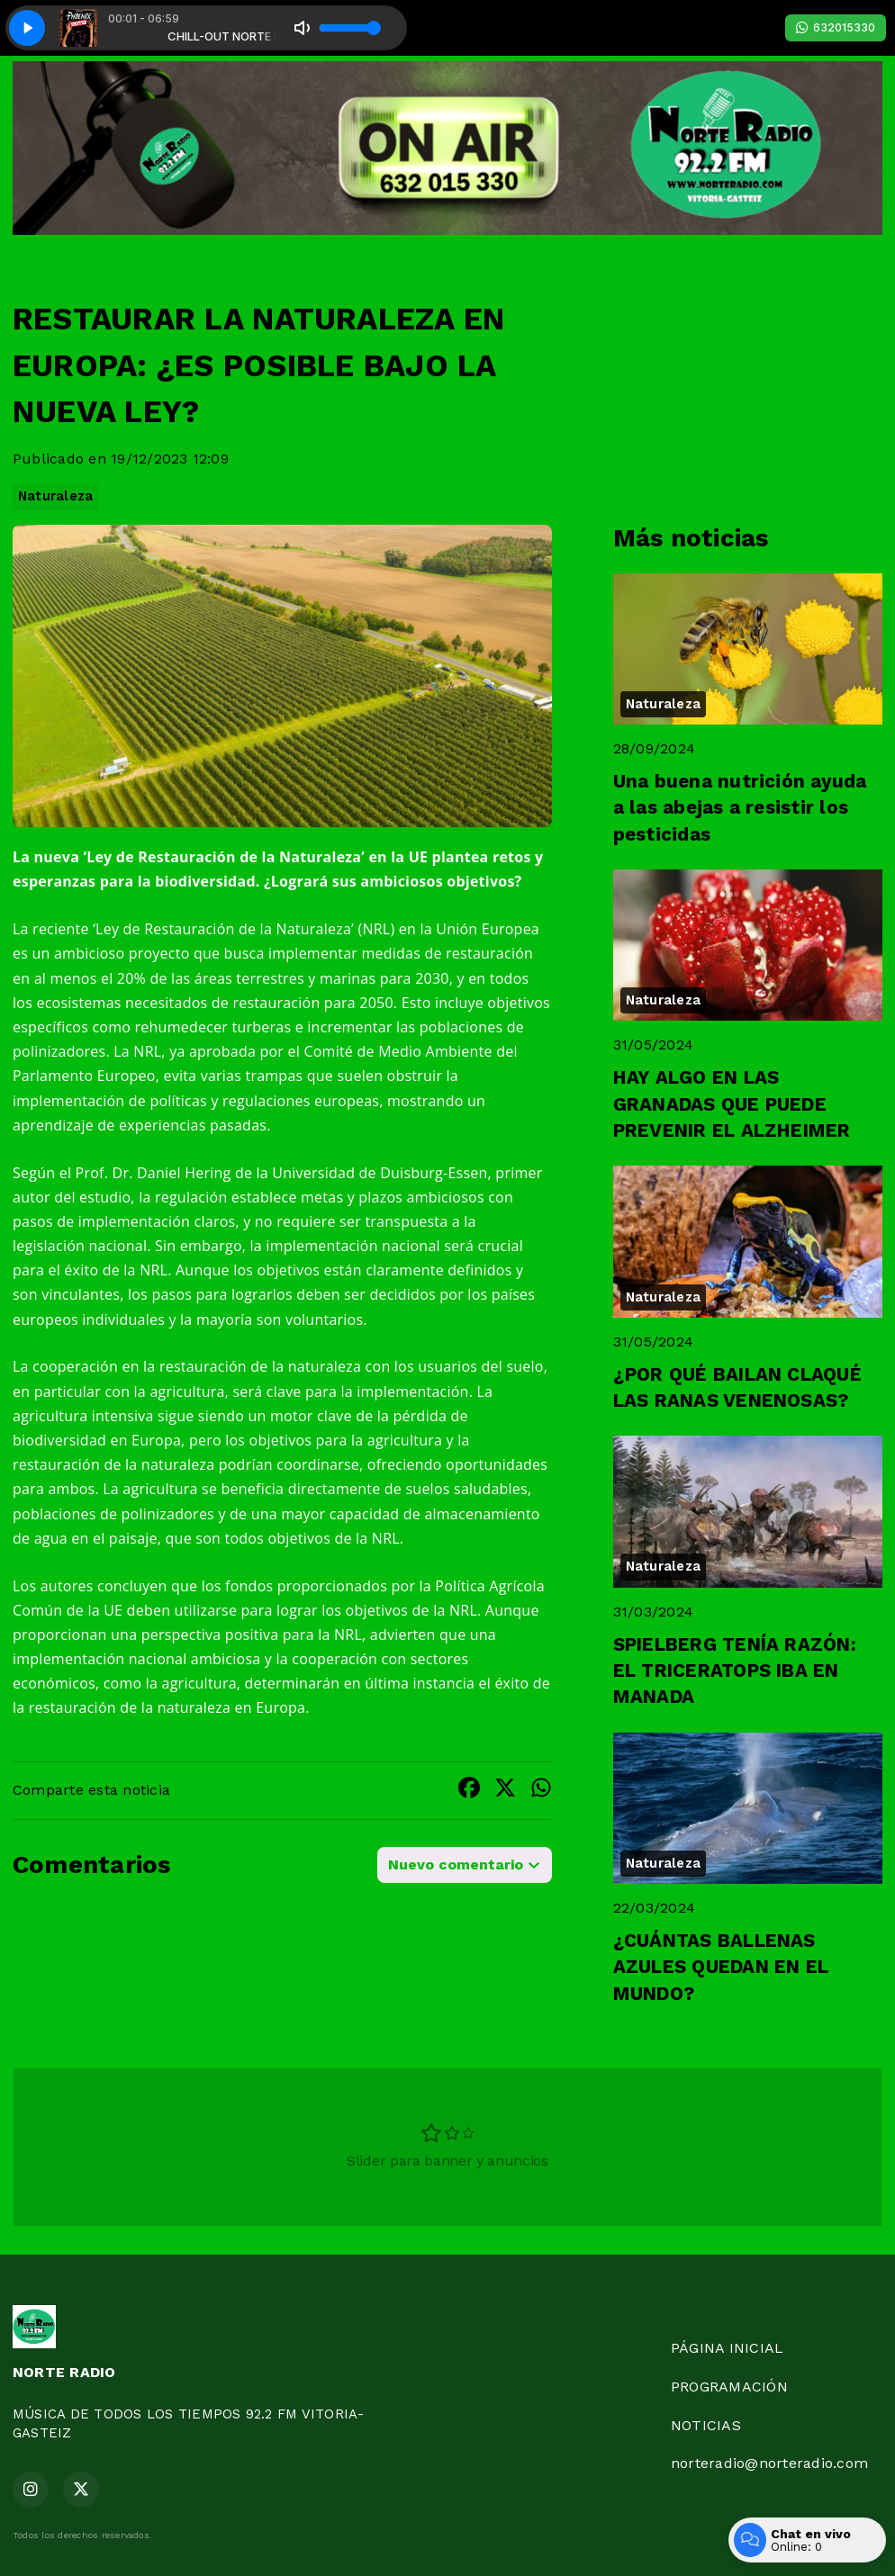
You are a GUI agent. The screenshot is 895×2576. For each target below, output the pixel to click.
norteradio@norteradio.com (769, 2463)
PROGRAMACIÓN (729, 2386)
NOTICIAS (706, 2425)
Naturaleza (55, 496)
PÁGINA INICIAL (727, 2347)
